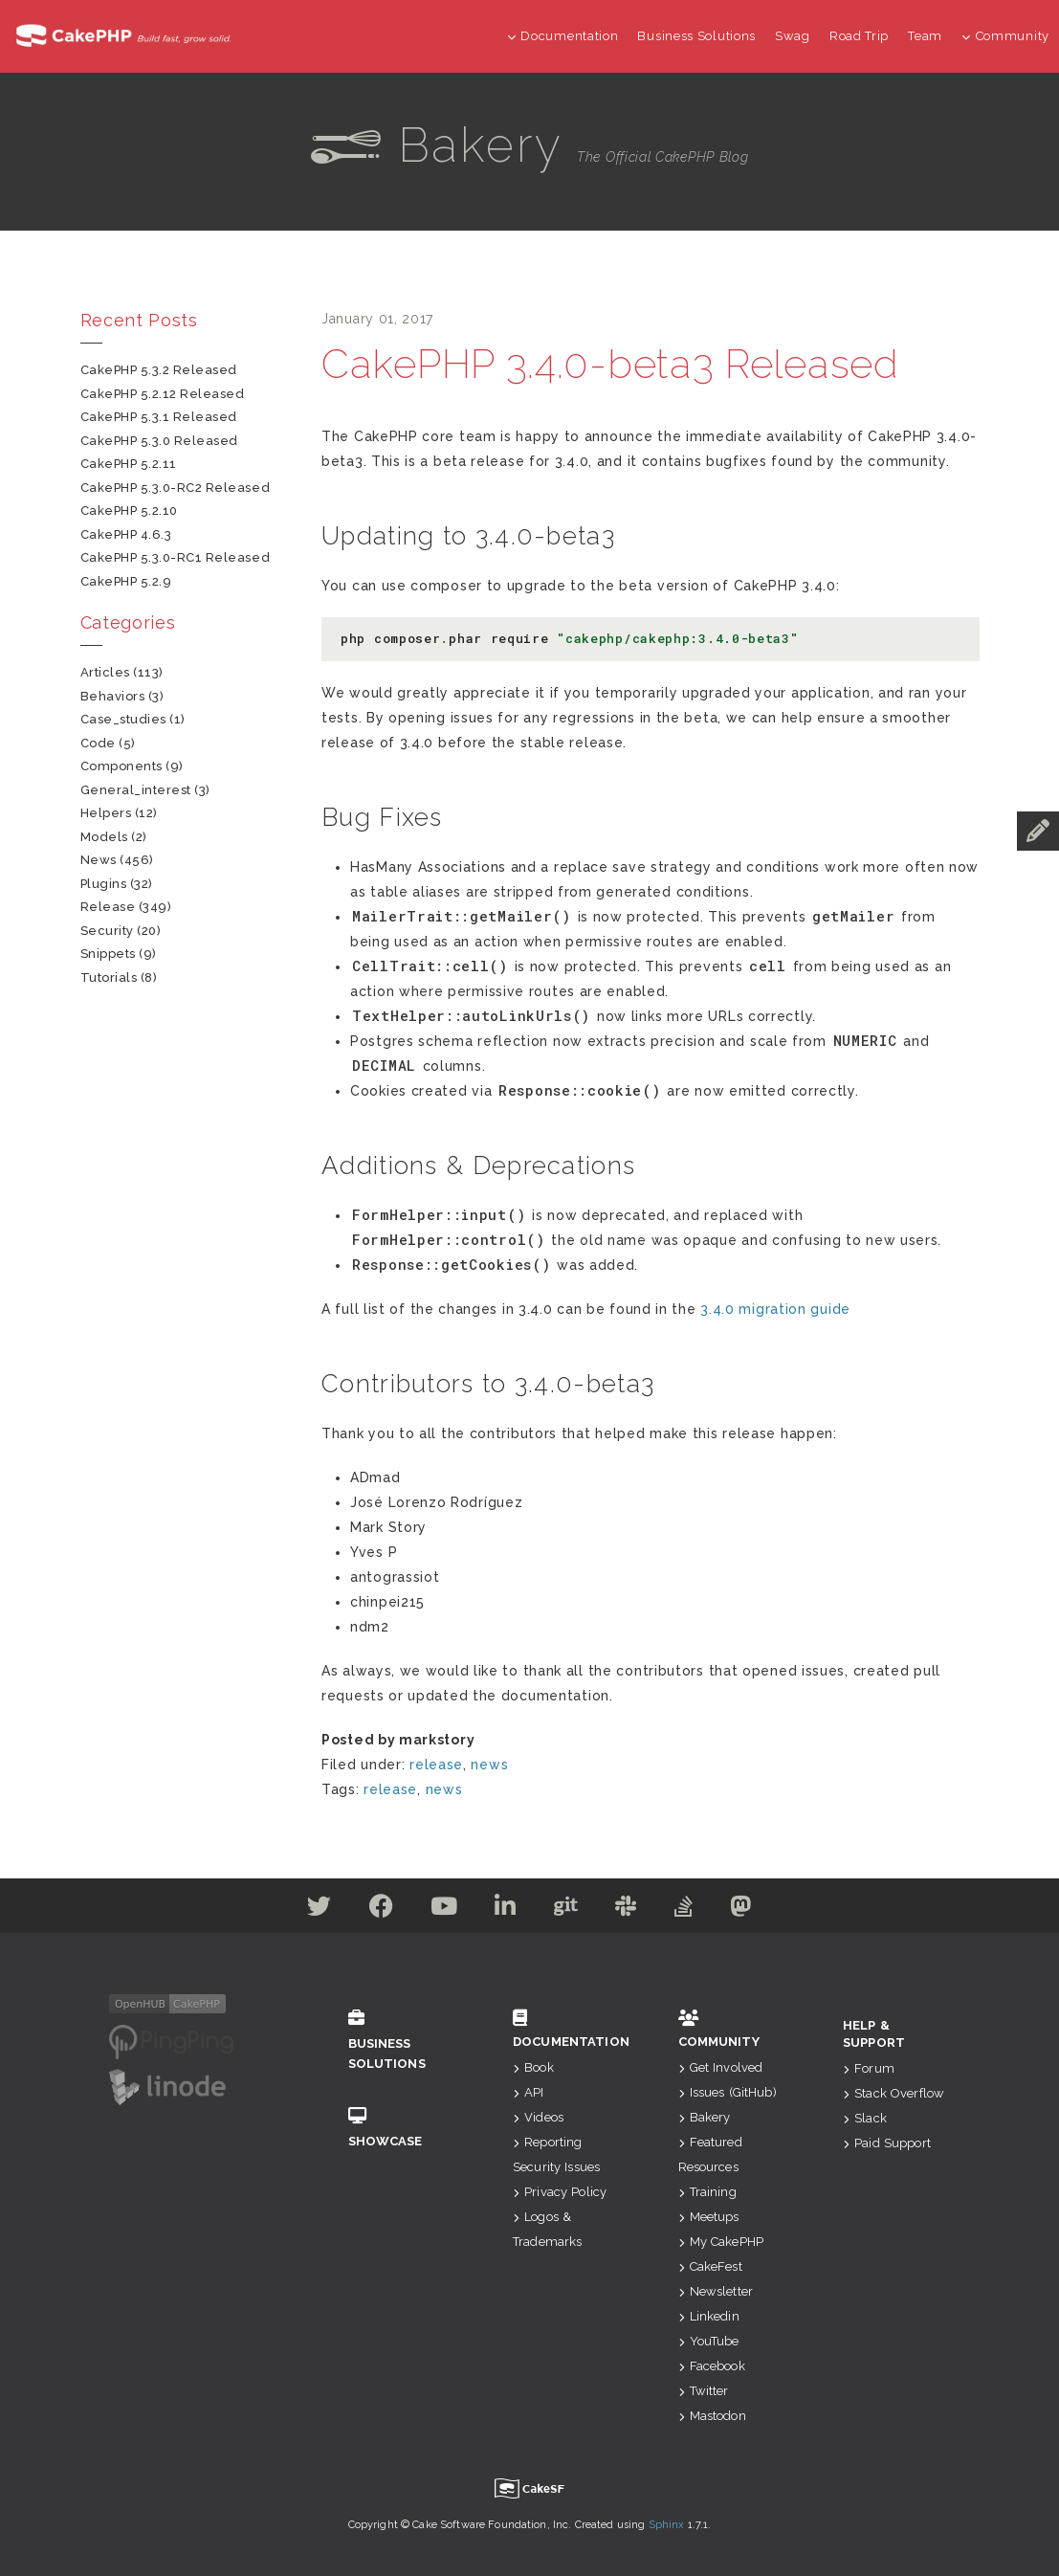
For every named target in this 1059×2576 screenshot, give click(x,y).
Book (533, 2067)
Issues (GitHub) (727, 2092)
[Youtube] (441, 1910)
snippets (108, 953)
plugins (103, 884)
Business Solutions (696, 36)
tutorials (109, 977)
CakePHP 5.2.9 (126, 581)
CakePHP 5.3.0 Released (159, 440)
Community (1005, 36)
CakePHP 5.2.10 (129, 510)
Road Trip (859, 36)
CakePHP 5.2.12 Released (162, 394)
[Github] (567, 1910)
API (528, 2092)
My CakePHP (721, 2241)
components (121, 766)
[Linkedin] (504, 1910)
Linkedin (708, 2316)
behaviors (112, 696)
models (104, 837)
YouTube (708, 2341)
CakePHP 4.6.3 (126, 534)
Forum (868, 2068)
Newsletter (716, 2291)
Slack (865, 2118)
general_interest (135, 790)
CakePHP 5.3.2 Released (158, 370)
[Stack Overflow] (689, 1910)
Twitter (703, 2391)
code (98, 743)
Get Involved (720, 2067)
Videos (538, 2117)
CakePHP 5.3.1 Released (158, 417)
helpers (106, 813)
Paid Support (887, 2143)
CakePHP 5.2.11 (128, 463)
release (436, 1764)
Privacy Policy (560, 2192)
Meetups (708, 2217)
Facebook (711, 2366)
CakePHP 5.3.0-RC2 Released (175, 487)
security (107, 930)
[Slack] (629, 1910)
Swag (792, 36)
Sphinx (667, 2525)
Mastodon (712, 2416)
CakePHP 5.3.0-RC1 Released (175, 557)
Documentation (563, 36)
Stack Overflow (893, 2093)
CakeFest (710, 2266)
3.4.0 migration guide (775, 1309)
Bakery (704, 2117)
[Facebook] (377, 1910)
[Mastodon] (747, 1910)
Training (707, 2192)
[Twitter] (312, 1910)
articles (105, 672)
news (489, 1764)
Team (925, 36)
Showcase (402, 2127)
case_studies (123, 719)
